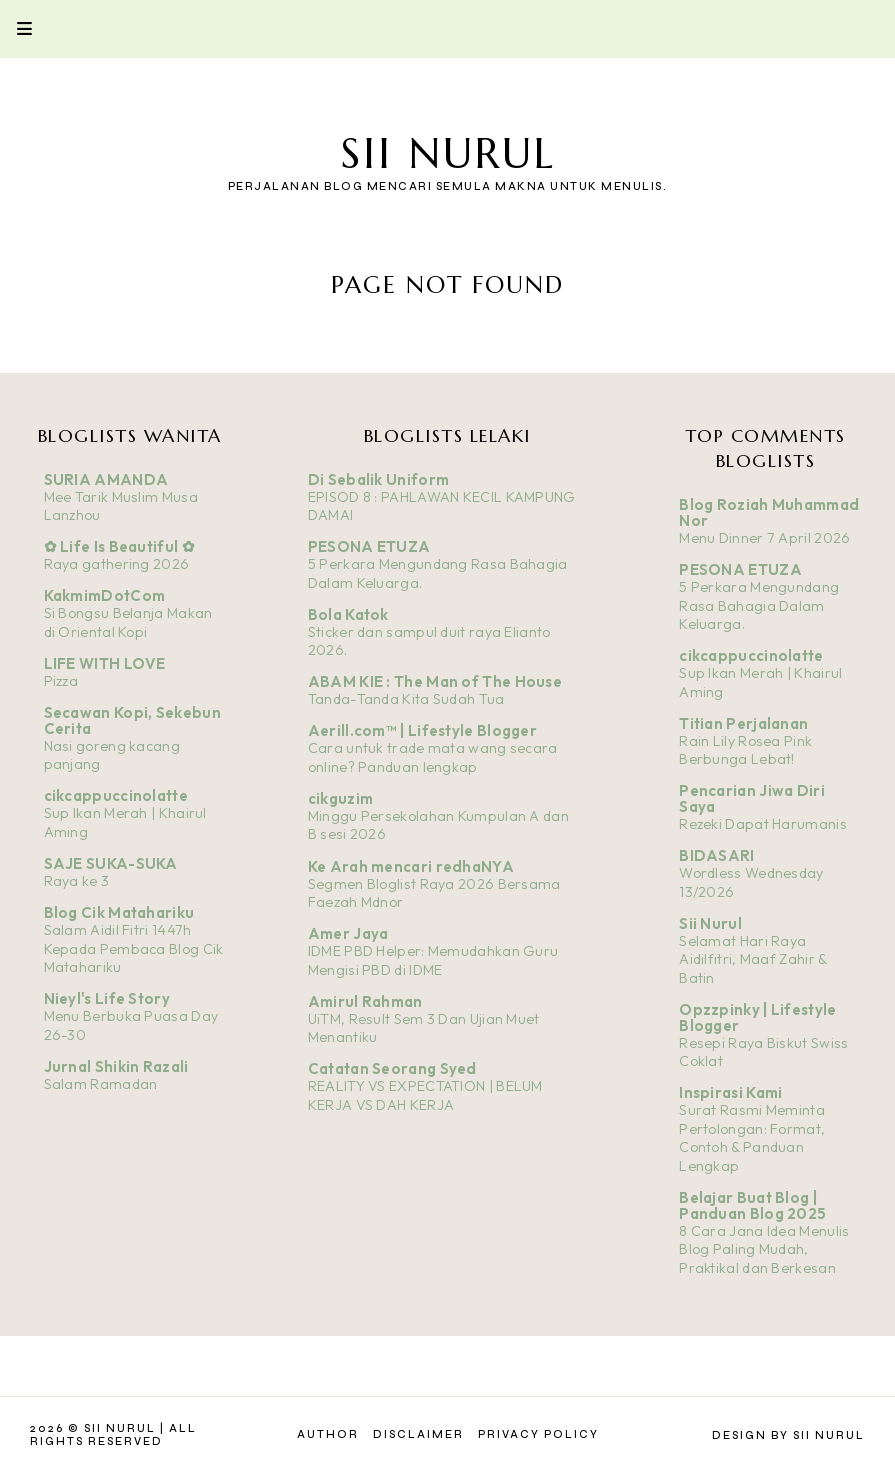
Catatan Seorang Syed (392, 1068)
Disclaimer (418, 1434)
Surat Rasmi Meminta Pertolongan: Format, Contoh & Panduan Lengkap (752, 1138)
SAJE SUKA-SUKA (111, 863)
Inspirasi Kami (730, 1092)
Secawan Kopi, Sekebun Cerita (132, 720)
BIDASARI (716, 855)
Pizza (61, 681)
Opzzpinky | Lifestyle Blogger (757, 1017)
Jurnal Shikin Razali (116, 1066)
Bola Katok (348, 614)
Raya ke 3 (77, 881)
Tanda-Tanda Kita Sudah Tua (406, 699)
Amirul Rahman (365, 1001)
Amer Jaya (348, 933)
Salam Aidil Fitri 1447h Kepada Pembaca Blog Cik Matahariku (134, 948)
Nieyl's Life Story (107, 998)
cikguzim (340, 798)
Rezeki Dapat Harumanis (763, 824)
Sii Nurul (448, 153)
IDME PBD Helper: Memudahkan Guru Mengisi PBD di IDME (433, 960)
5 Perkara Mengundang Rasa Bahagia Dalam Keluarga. (759, 605)
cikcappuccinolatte (116, 795)
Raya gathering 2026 (117, 564)
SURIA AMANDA (106, 479)
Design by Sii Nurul (788, 1435)
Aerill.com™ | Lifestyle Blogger (422, 730)
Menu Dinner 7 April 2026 (764, 538)
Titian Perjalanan (743, 723)
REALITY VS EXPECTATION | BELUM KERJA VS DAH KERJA (425, 1095)
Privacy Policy (538, 1434)
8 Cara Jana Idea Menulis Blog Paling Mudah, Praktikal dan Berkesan (764, 1249)
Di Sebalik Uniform (378, 479)
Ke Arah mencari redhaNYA (411, 866)
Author (328, 1434)
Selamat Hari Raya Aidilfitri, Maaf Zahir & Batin (752, 959)
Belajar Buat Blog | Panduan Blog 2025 (752, 1205)
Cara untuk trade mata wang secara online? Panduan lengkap (433, 757)
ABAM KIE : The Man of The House (435, 681)
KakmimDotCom (105, 595)
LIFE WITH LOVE (105, 663)
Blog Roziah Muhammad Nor (769, 512)
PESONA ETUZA (369, 546)
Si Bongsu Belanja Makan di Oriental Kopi (128, 622)
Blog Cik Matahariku (119, 912)
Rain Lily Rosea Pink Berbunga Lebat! (745, 750)
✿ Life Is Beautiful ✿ (119, 546)
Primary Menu (16, 28)
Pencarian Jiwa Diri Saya (752, 798)
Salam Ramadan (101, 1084)
